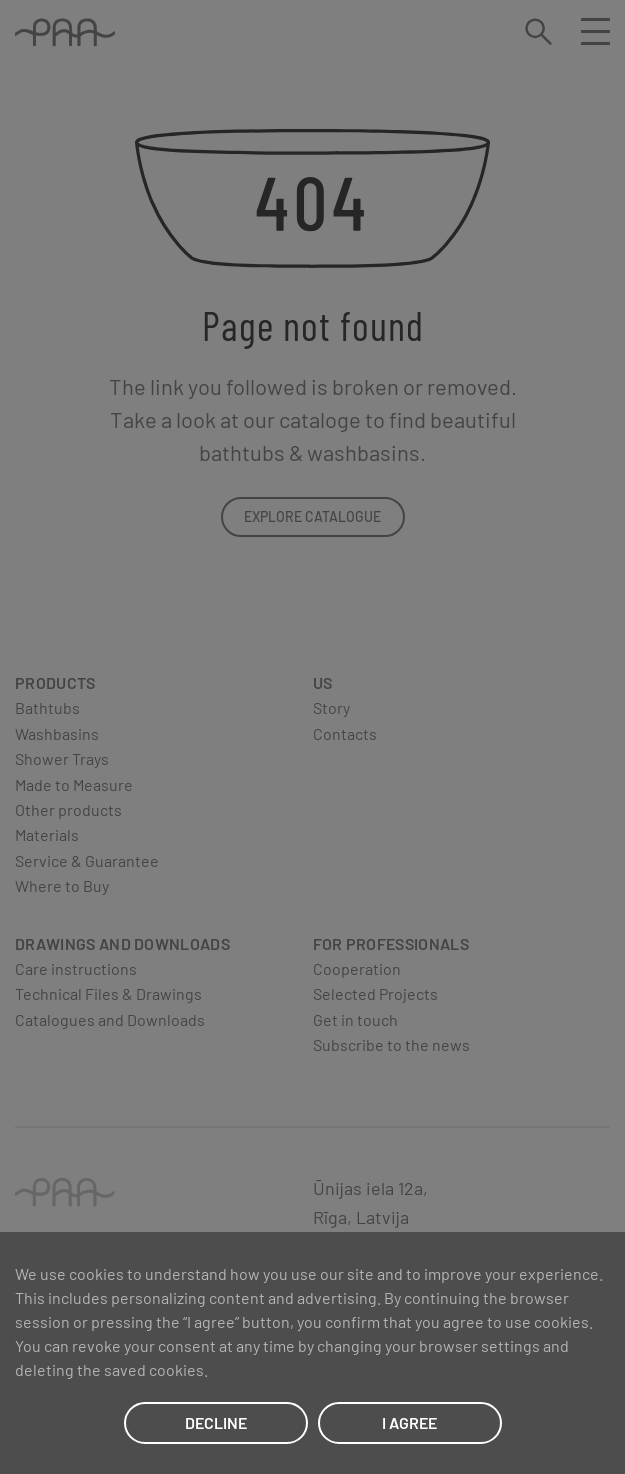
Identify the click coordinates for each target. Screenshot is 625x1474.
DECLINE (216, 1422)
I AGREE (409, 1422)
